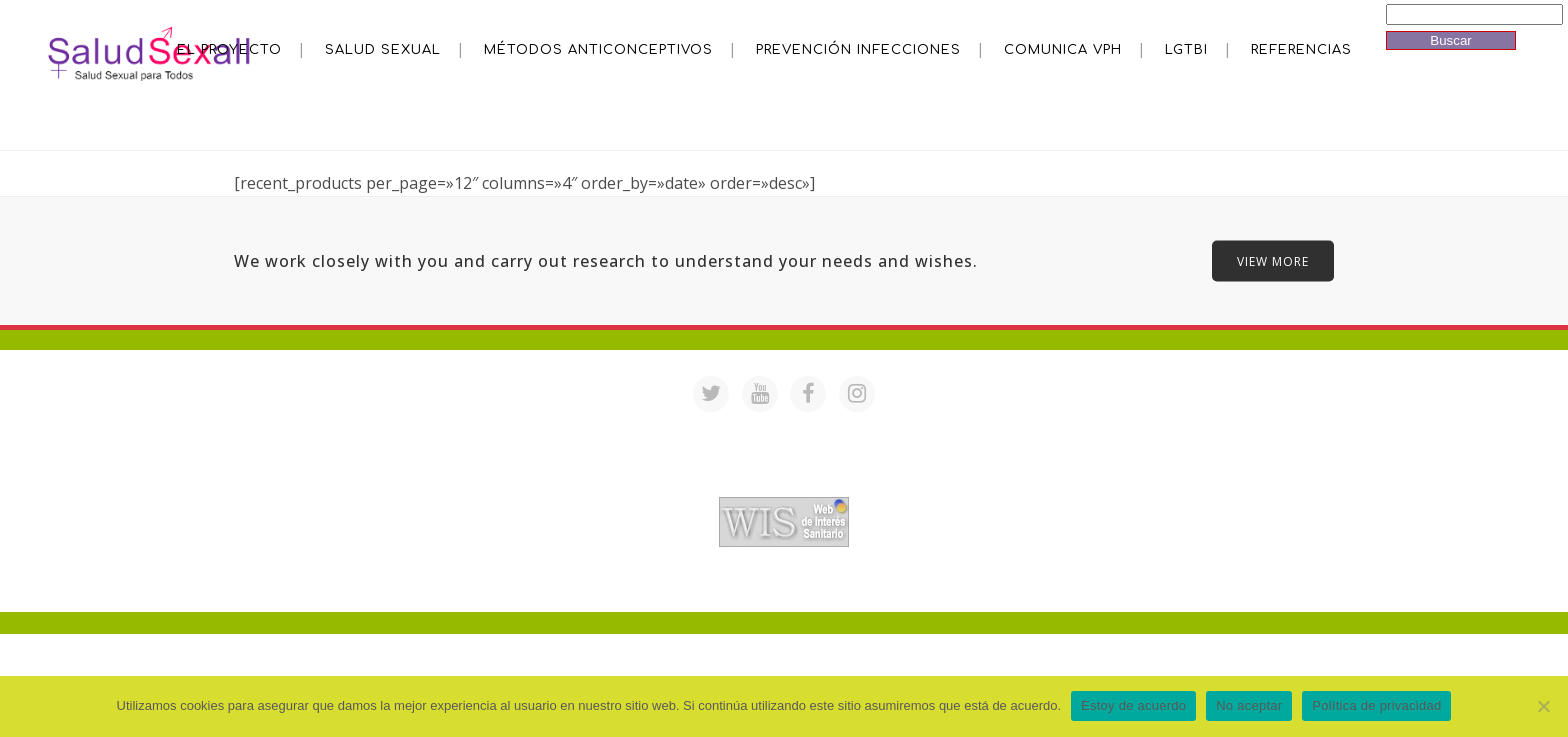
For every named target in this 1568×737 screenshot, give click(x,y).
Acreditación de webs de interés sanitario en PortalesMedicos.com (784, 483)
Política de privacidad (1376, 705)
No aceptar (1249, 705)
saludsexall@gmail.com (976, 431)
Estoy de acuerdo (1133, 705)
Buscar (1450, 40)
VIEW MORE (1273, 261)
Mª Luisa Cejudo (867, 585)
